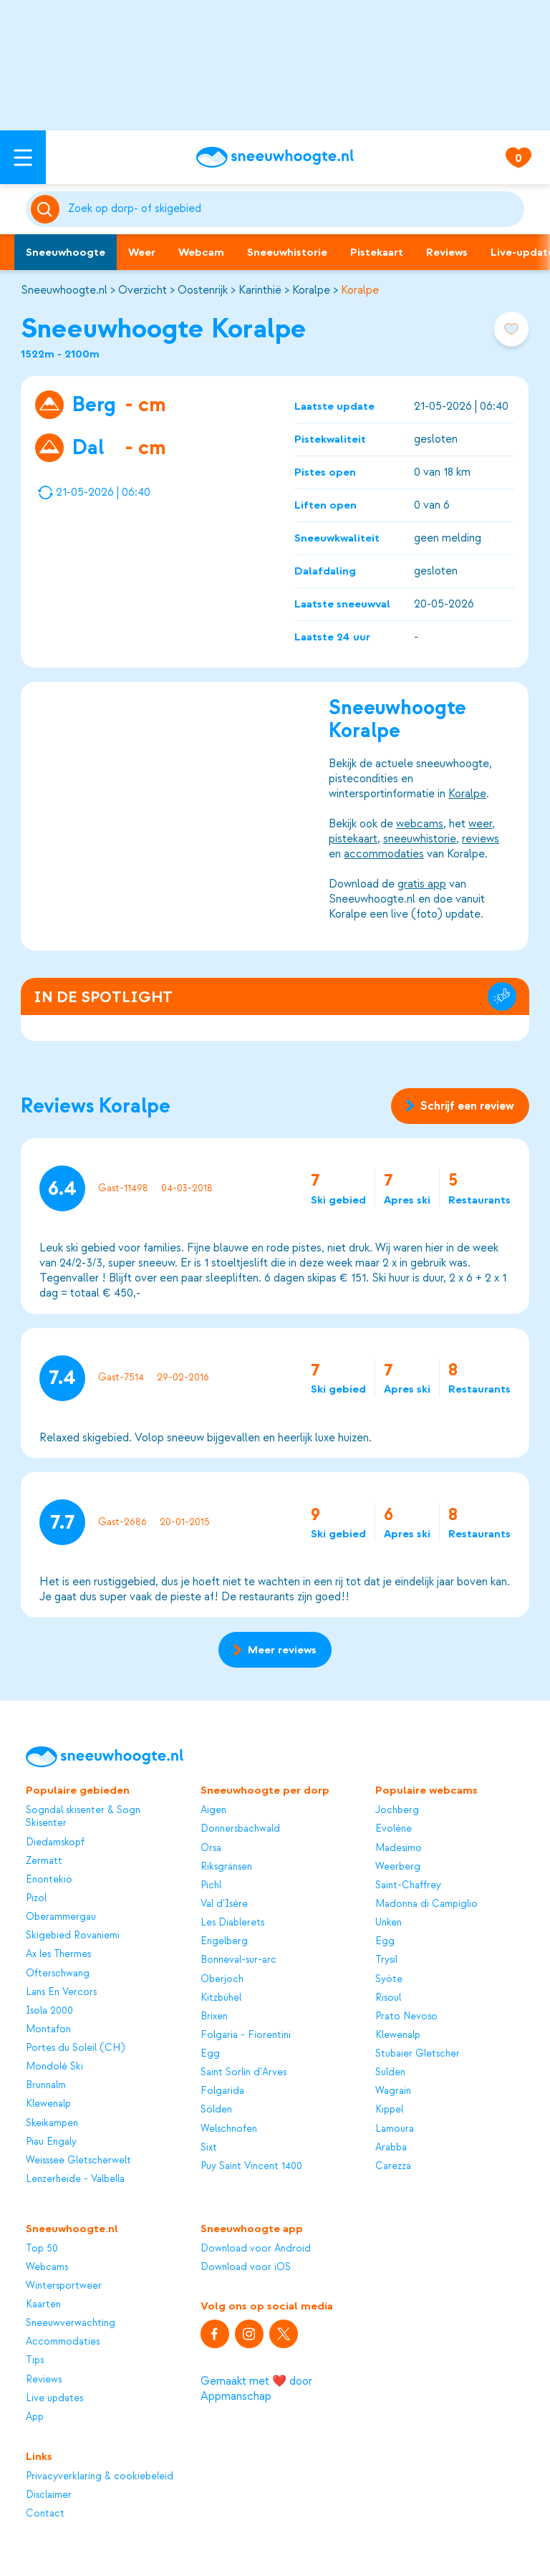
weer (481, 824)
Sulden (390, 2072)
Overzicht (142, 290)
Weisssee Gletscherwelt (78, 2160)
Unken (388, 1922)
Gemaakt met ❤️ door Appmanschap (256, 2388)
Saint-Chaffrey (408, 1885)
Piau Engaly (51, 2141)
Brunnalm (46, 2085)
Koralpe (311, 290)
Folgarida (222, 2091)
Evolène (393, 1828)
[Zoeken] (294, 209)
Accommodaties (63, 2341)
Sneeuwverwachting (70, 2323)
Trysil (386, 1959)
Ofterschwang (58, 1973)
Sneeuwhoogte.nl (64, 290)
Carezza (393, 2166)
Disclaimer (49, 2495)
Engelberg (224, 1941)
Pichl (211, 1885)
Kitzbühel (221, 1997)
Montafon (48, 2029)
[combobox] (294, 209)
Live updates (54, 2398)
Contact (45, 2513)
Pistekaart (376, 252)
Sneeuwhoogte (65, 252)
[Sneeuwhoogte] (275, 157)
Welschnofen (229, 2129)
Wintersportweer (64, 2285)
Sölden (216, 2109)
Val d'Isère (224, 1904)
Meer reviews (274, 1650)
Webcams (47, 2267)
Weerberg (397, 1866)
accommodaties (384, 854)
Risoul (388, 1997)
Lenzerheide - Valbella (75, 2179)
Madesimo (398, 1848)
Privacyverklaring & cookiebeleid (99, 2476)
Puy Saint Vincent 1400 (251, 2166)
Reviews (447, 252)
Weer (141, 252)
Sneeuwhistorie (287, 252)
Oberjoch (222, 1979)
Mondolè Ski (54, 2066)
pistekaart (353, 839)
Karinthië (259, 290)
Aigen (213, 1810)
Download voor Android (256, 2248)
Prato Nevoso (406, 2016)
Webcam (201, 252)
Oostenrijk (203, 290)
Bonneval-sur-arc (238, 1959)
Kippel (389, 2109)
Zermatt (44, 1861)
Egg (210, 2053)
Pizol (36, 1898)
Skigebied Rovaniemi (73, 1935)
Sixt (209, 2147)
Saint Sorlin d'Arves (243, 2072)
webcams (420, 824)
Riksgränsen (226, 1866)
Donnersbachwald (240, 1828)
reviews (481, 839)
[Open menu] (23, 157)
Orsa (211, 1848)
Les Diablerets (232, 1922)
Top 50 (42, 2248)
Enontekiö (49, 1879)
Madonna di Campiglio (426, 1904)
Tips (35, 2360)
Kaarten (43, 2304)
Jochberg (397, 1810)
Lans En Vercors (61, 1992)
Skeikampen (52, 2123)
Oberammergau (61, 1917)
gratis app (422, 884)
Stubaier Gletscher (417, 2053)
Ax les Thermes (58, 1954)
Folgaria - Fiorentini (246, 2035)
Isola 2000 (49, 2010)
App (35, 2417)
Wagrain (393, 2091)
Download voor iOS (246, 2267)
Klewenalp (48, 2103)
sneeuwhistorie (420, 839)
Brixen (214, 2016)
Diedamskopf (55, 1842)
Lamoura (394, 2129)
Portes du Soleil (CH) (75, 2048)
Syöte (388, 1979)
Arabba (391, 2147)
